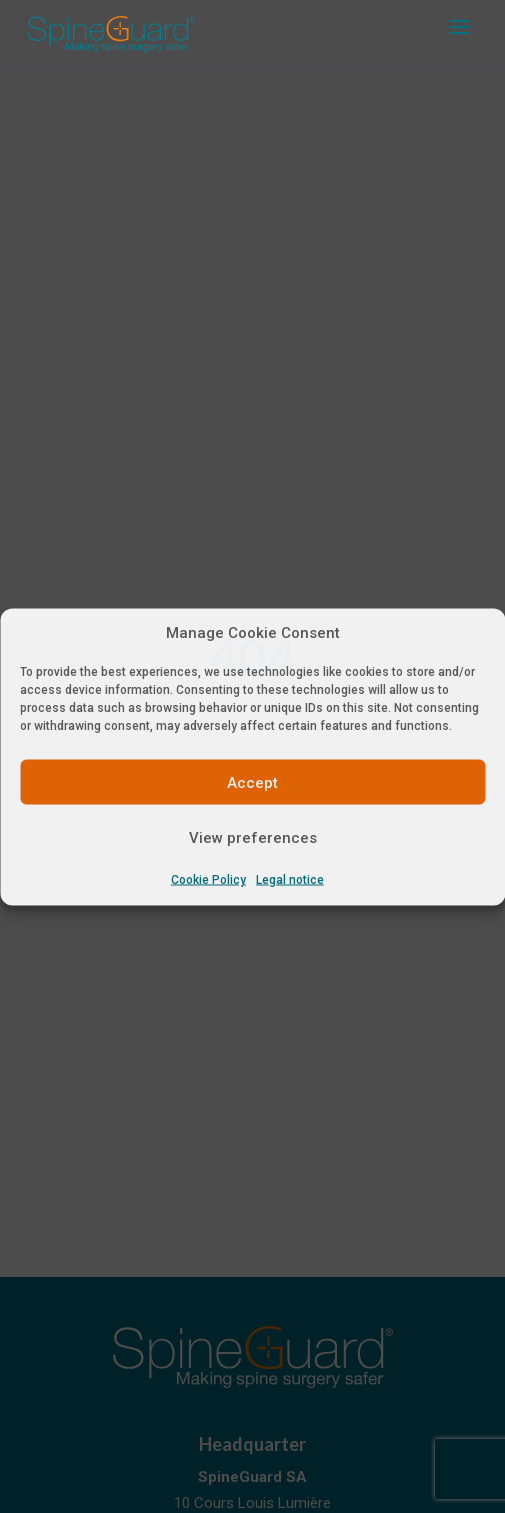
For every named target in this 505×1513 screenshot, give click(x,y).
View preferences (253, 837)
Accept (252, 782)
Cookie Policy (208, 880)
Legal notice (290, 880)
